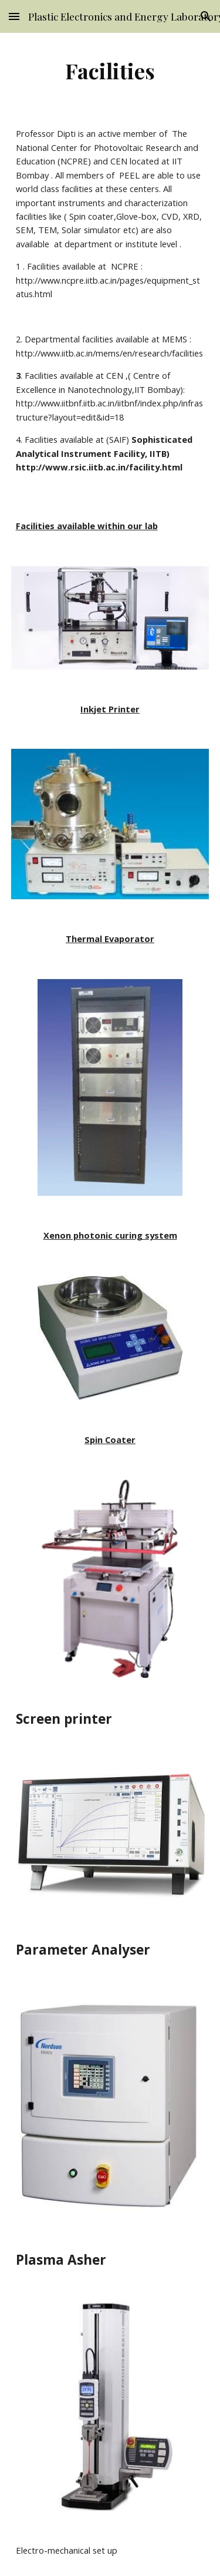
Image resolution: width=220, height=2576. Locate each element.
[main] (110, 70)
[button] (14, 16)
